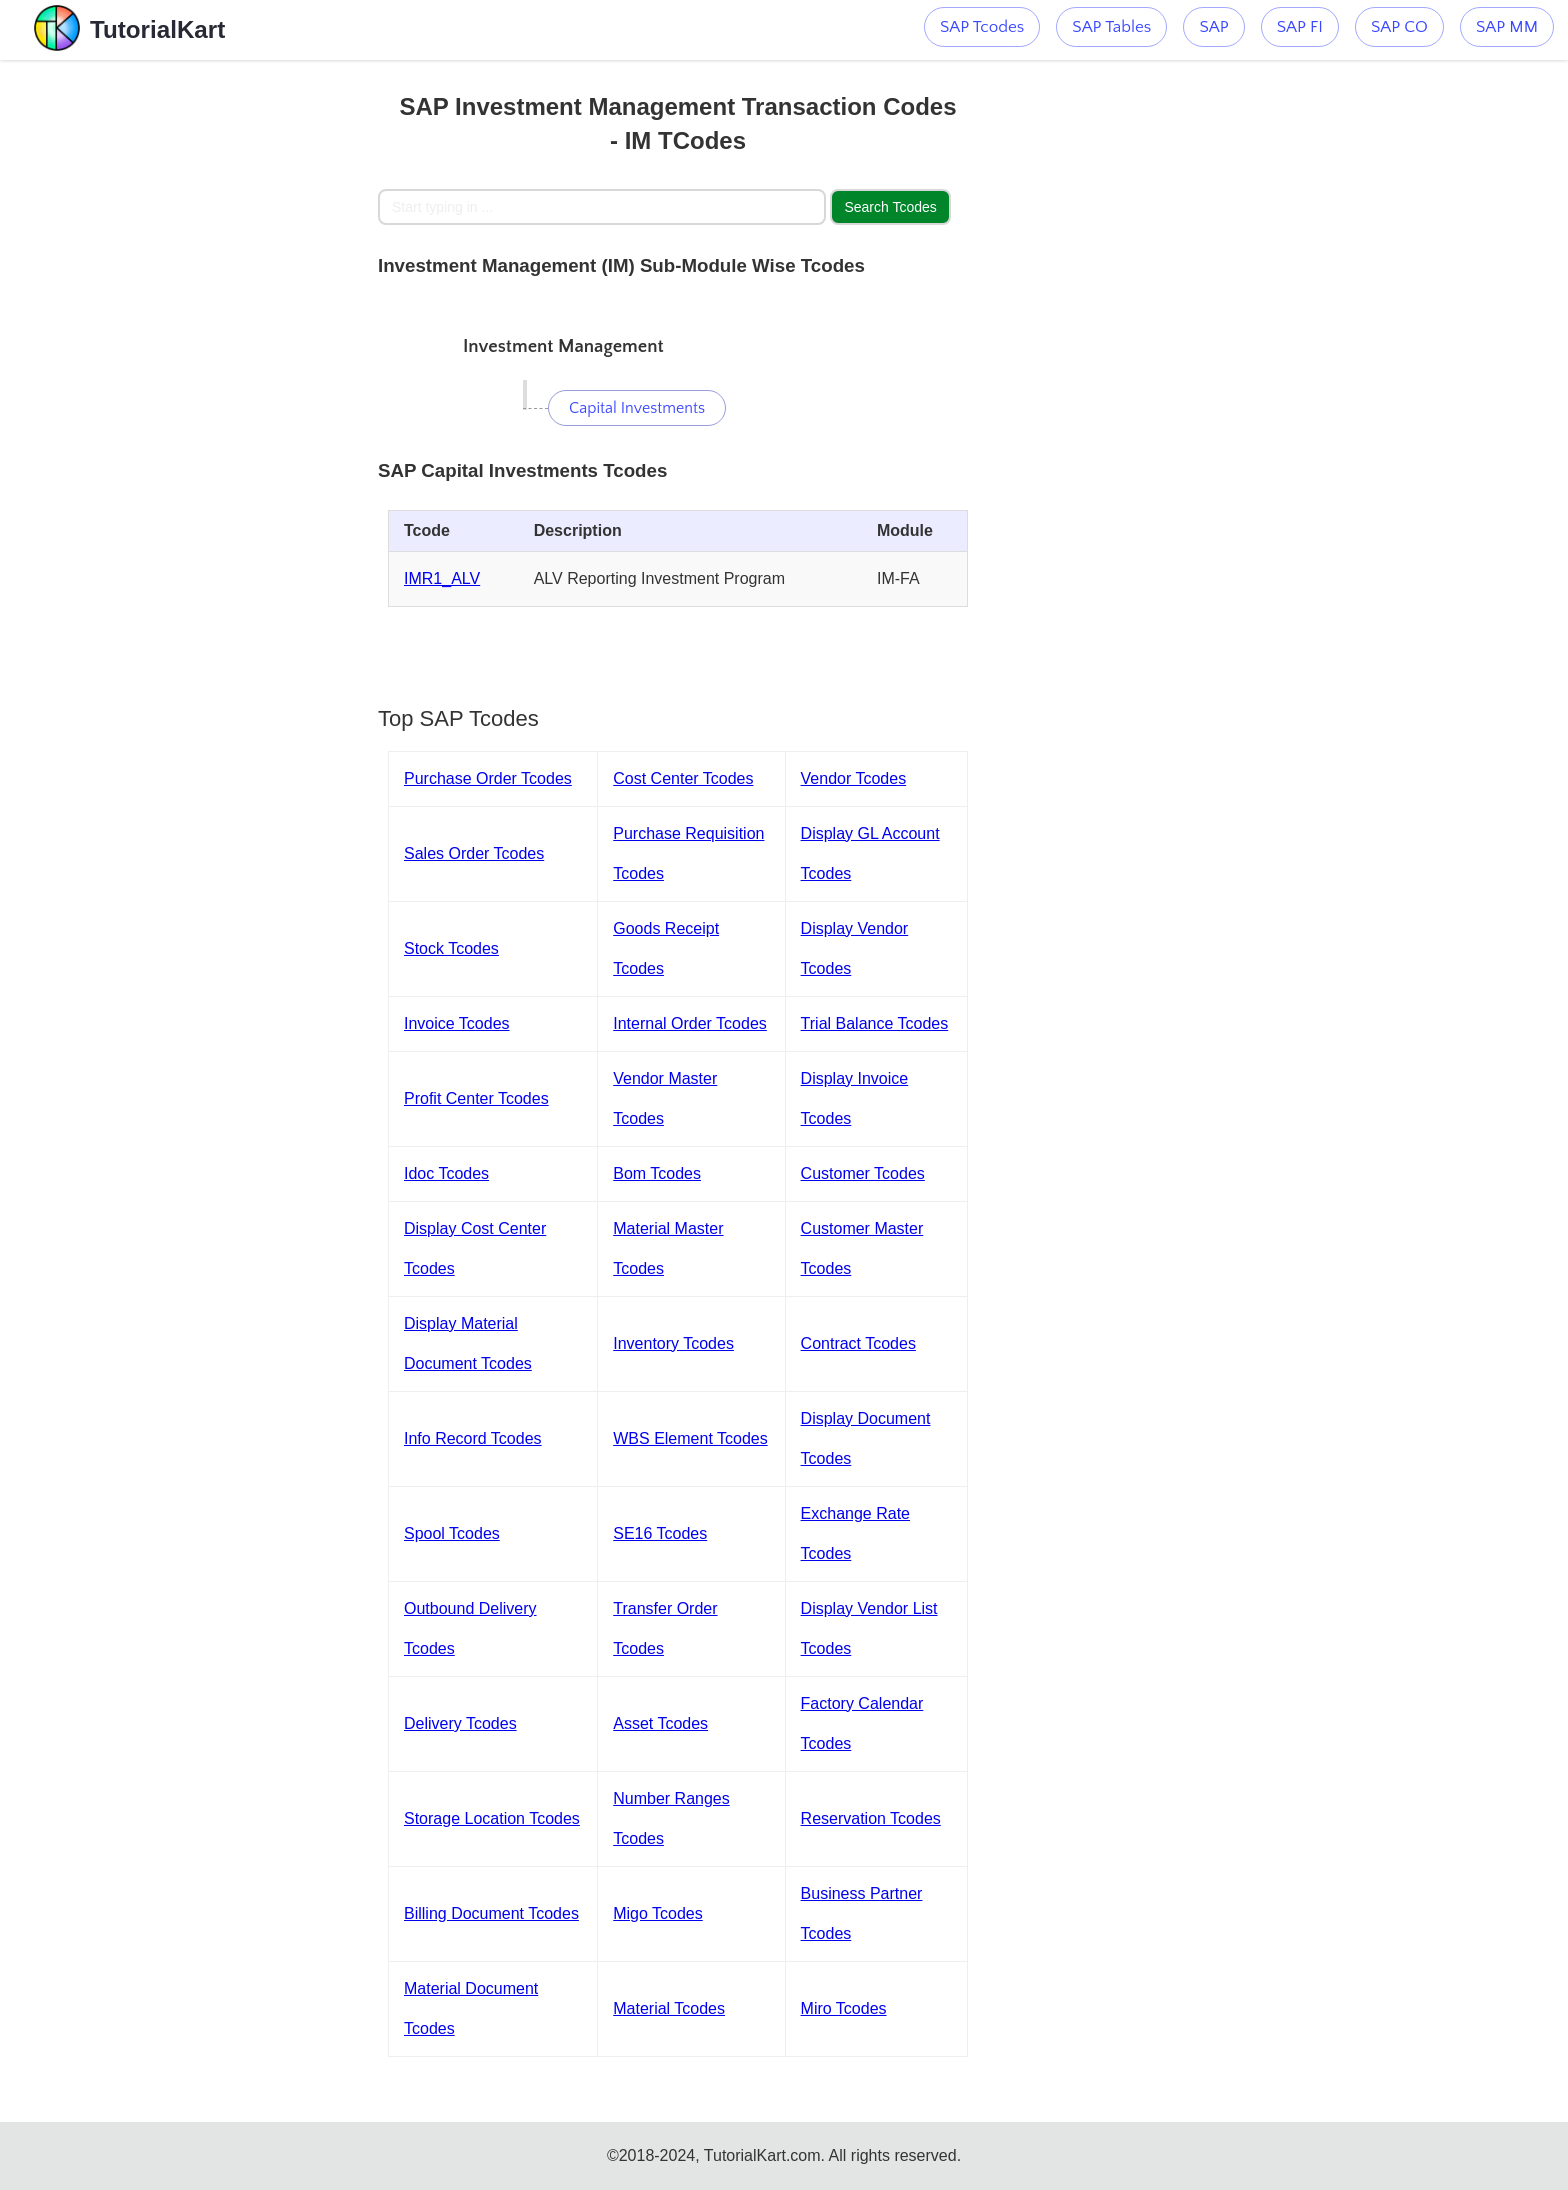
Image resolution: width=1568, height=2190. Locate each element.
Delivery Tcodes (460, 1723)
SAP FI (1300, 27)
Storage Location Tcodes (492, 1818)
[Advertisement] (231, 360)
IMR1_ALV (442, 578)
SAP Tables (1111, 27)
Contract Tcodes (858, 1343)
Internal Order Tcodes (690, 1023)
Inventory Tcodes (673, 1343)
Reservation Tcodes (871, 1818)
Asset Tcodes (660, 1723)
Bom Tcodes (657, 1173)
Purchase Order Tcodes (488, 778)
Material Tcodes (669, 2008)
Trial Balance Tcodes (875, 1023)
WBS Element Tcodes (690, 1438)
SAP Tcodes (982, 27)
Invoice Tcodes (457, 1023)
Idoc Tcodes (446, 1173)
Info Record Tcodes (473, 1438)
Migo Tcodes (658, 1913)
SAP (1213, 27)
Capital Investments (637, 408)
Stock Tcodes (451, 948)
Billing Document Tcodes (491, 1913)
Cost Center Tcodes (683, 778)
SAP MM (1507, 27)
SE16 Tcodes (660, 1533)
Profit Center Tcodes (476, 1098)
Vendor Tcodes (854, 778)
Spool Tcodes (452, 1533)
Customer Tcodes (863, 1173)
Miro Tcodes (844, 2008)
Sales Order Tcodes (474, 853)
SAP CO (1399, 27)
